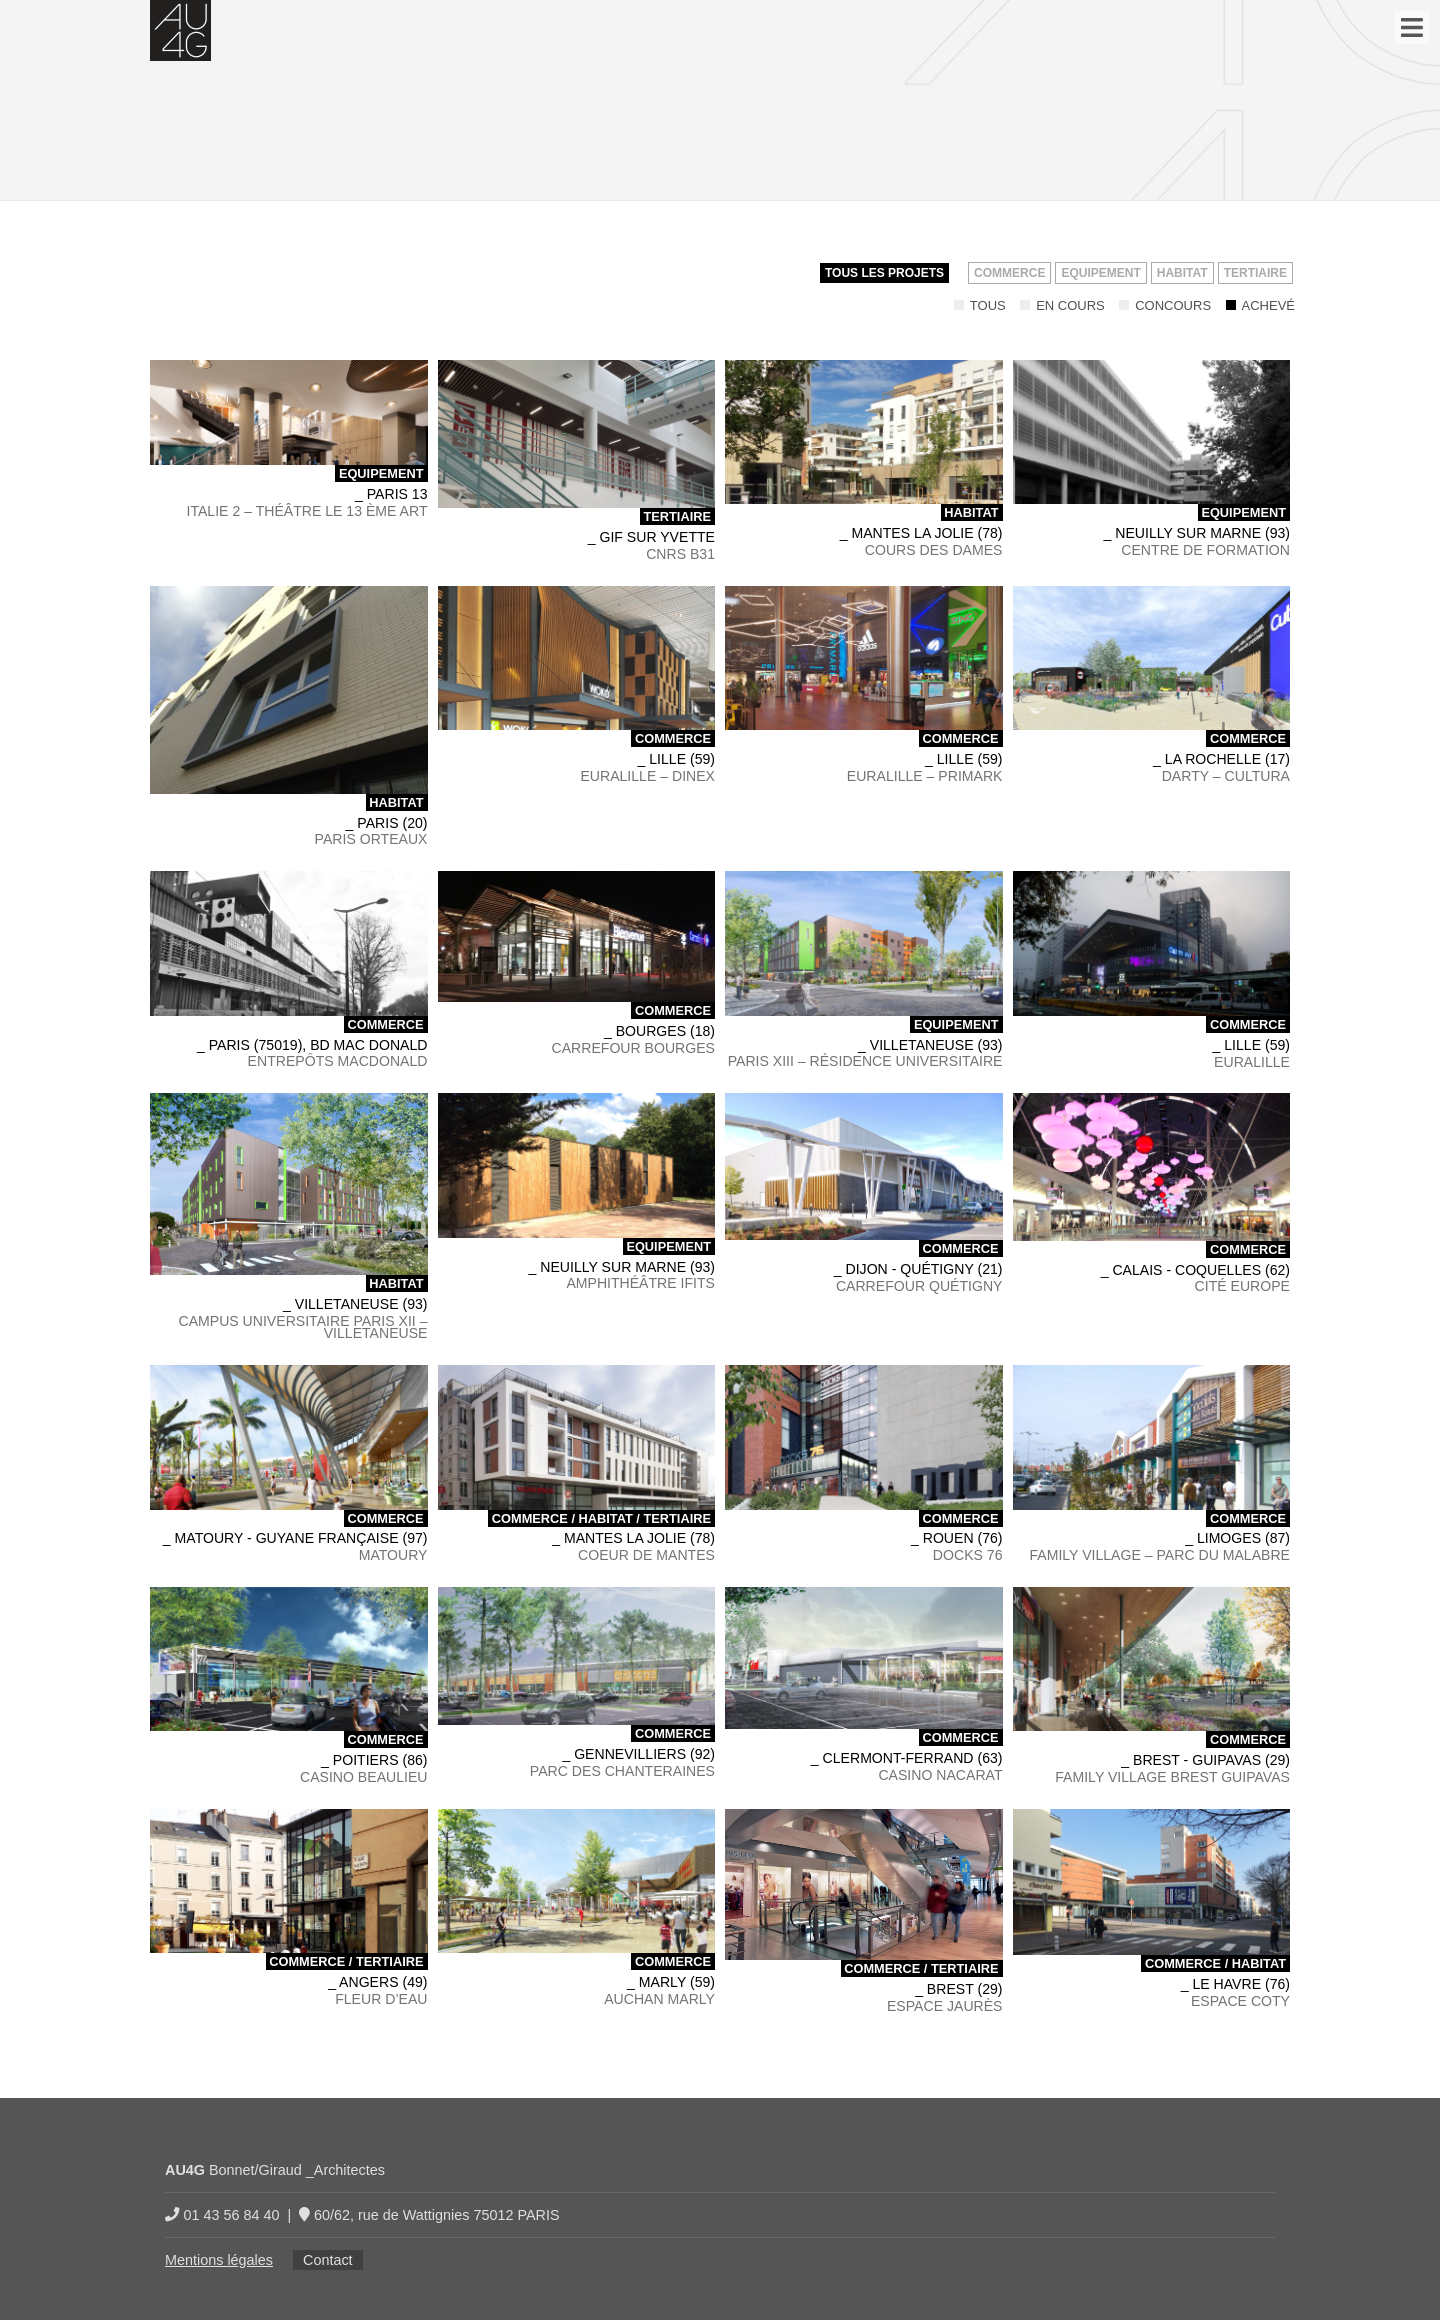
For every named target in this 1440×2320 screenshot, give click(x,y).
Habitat (1182, 273)
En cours (1062, 305)
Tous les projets (884, 273)
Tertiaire (1255, 273)
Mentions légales (219, 2260)
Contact (328, 2260)
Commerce (1009, 273)
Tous (980, 305)
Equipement (1100, 273)
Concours (1165, 305)
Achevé (1260, 305)
